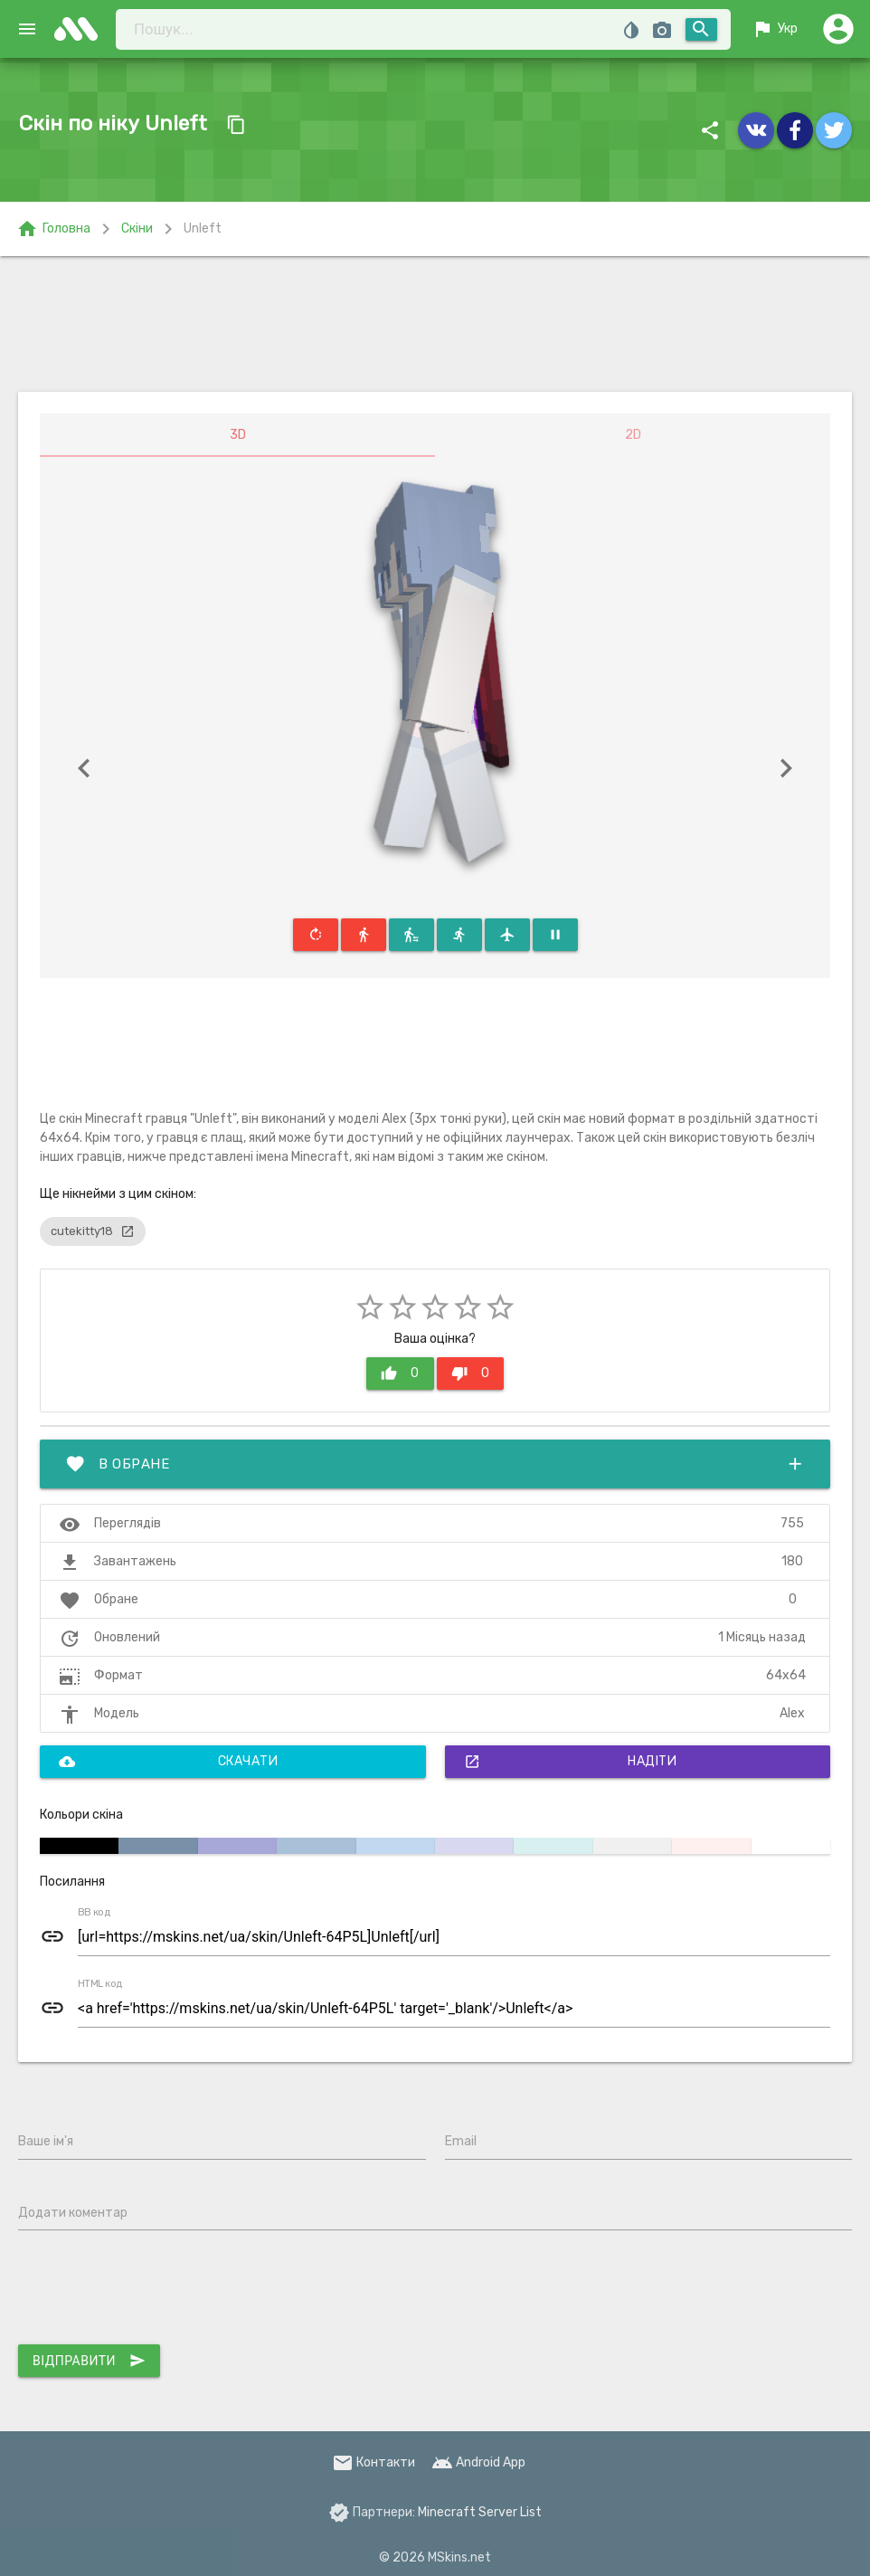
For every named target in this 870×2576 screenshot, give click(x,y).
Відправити (89, 2360)
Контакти (373, 2462)
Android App (478, 2462)
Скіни (137, 228)
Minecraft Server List (480, 2512)
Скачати (168, 1761)
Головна (53, 229)
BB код (94, 1912)
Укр (775, 29)
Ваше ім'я (45, 2141)
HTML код (100, 1984)
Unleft (203, 228)
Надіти (570, 1761)
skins (81, 29)
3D (238, 434)
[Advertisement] (435, 324)
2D (633, 434)
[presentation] (155, 2291)
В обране (435, 1464)
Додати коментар (73, 2212)
